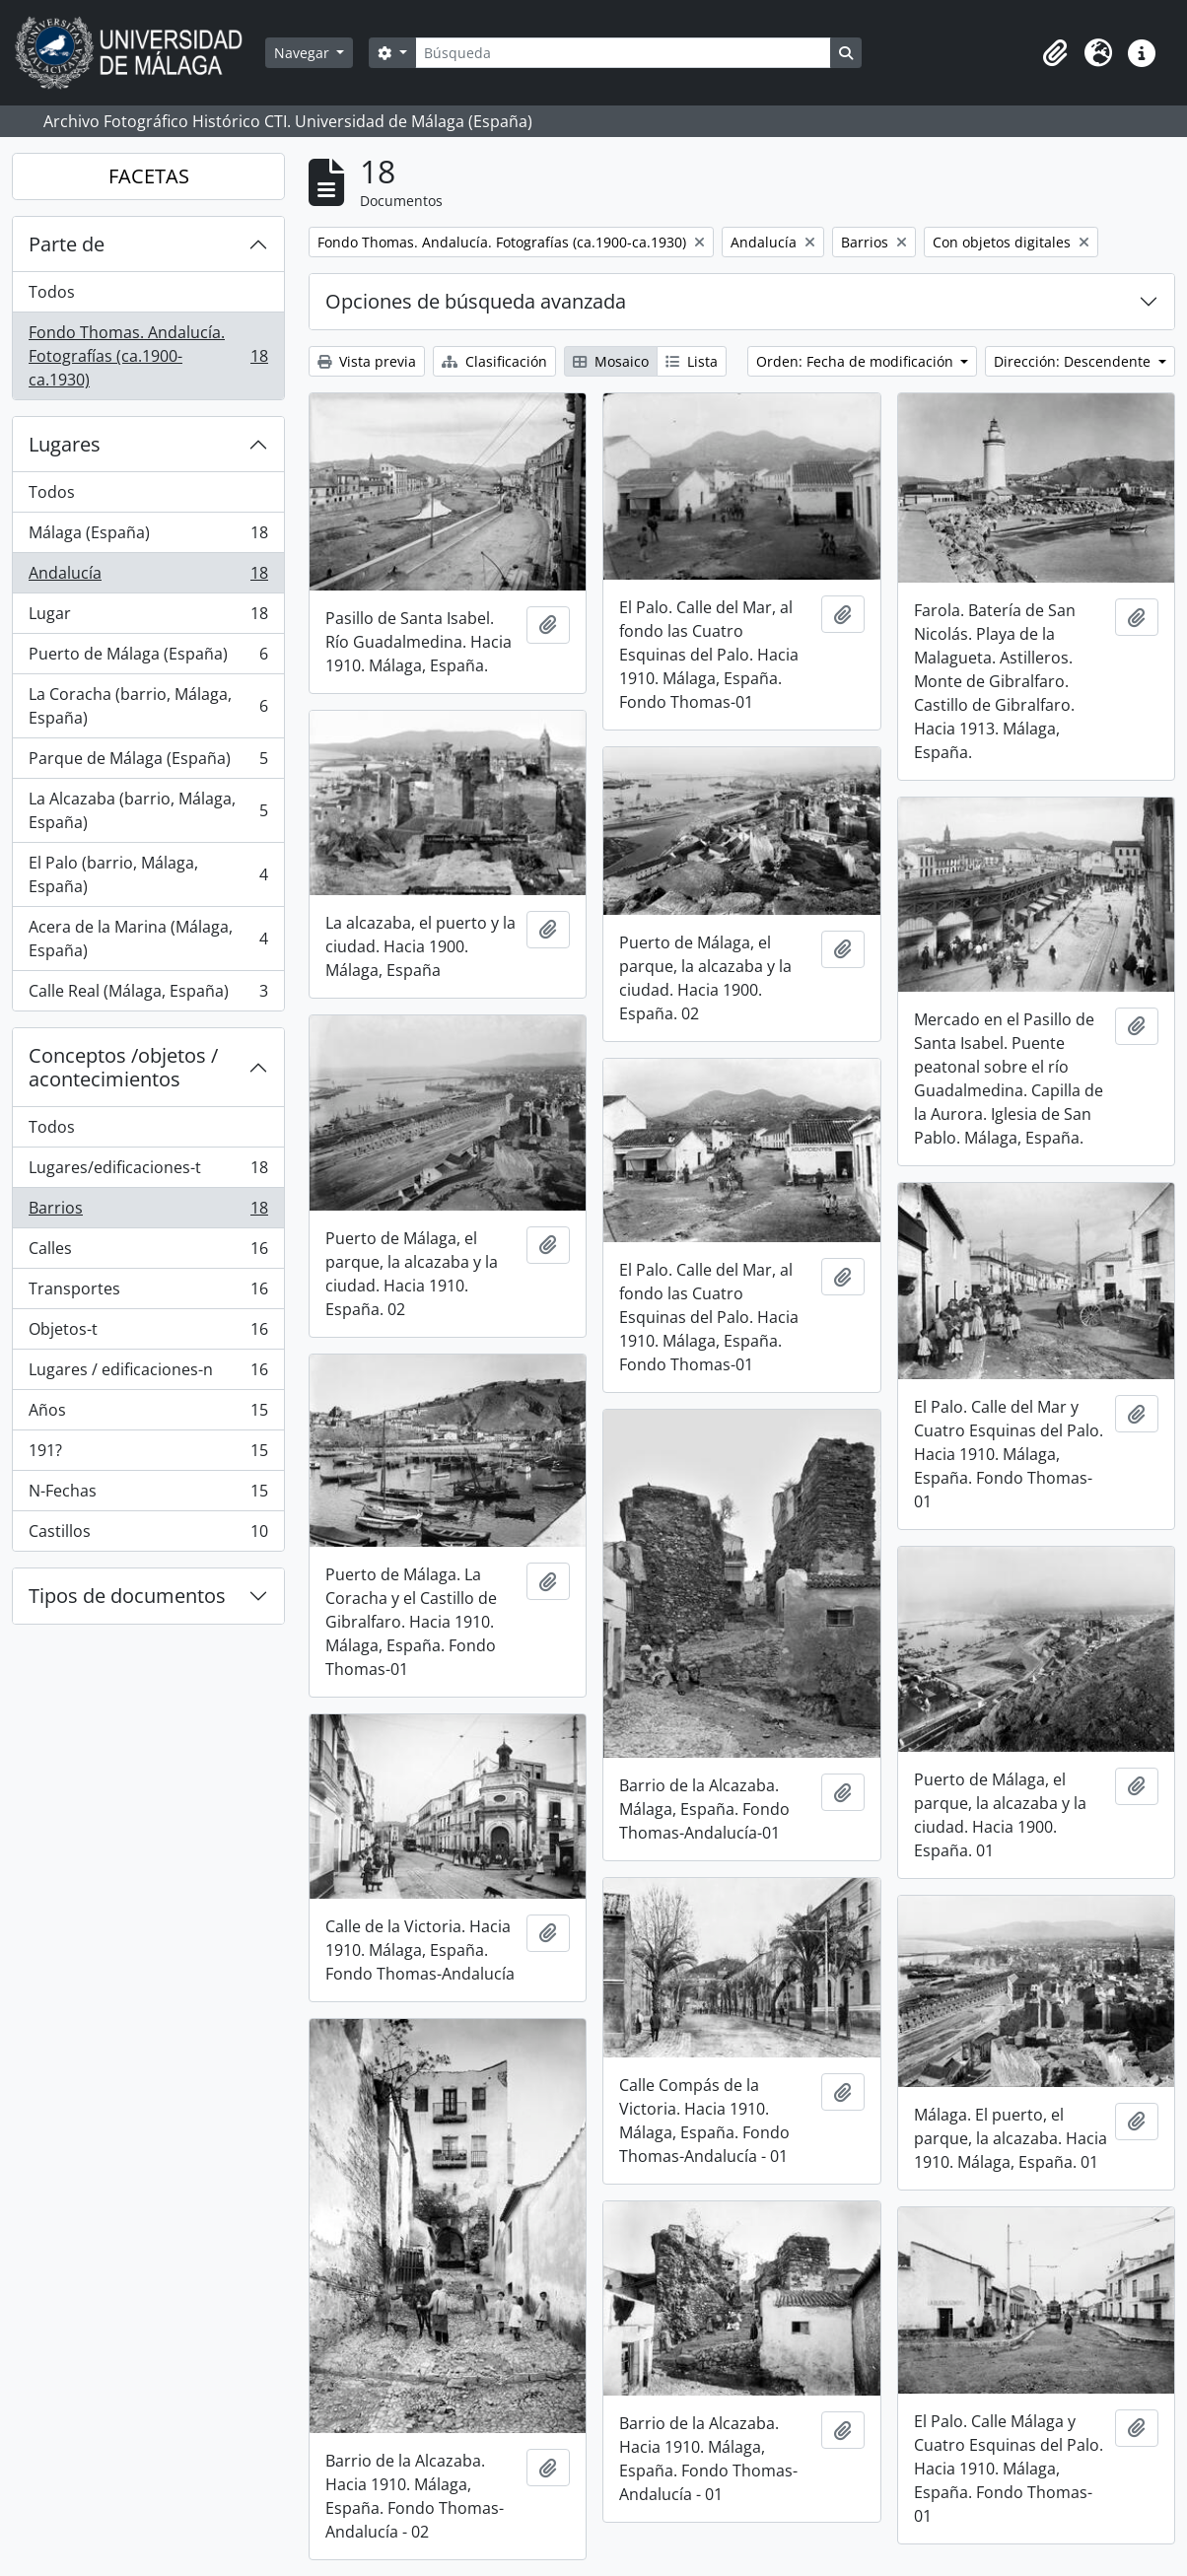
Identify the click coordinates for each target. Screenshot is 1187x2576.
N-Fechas (148, 1495)
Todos (52, 292)
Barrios (148, 1212)
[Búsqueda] (623, 52)
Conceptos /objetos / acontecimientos (123, 1067)
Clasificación (494, 361)
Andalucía (148, 577)
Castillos (148, 1535)
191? (148, 1454)
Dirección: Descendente (1074, 361)
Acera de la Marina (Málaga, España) (148, 938)
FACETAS (148, 176)
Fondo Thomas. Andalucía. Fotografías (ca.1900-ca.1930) (148, 355)
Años (148, 1414)
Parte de (67, 244)
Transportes (148, 1293)
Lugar (148, 617)
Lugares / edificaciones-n (148, 1374)
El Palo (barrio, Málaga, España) (148, 874)
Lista (691, 361)
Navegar (303, 52)
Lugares (65, 444)
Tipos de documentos (127, 1595)
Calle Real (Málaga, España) (148, 994)
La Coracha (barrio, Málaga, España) (148, 706)
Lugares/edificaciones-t (148, 1171)
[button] (1055, 53)
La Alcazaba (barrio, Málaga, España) (148, 810)
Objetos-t (148, 1333)
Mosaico (611, 361)
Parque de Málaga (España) (148, 762)
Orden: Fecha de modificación (856, 361)
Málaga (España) (148, 537)
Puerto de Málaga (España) (148, 658)
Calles (148, 1252)
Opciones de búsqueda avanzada (475, 301)
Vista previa (366, 361)
